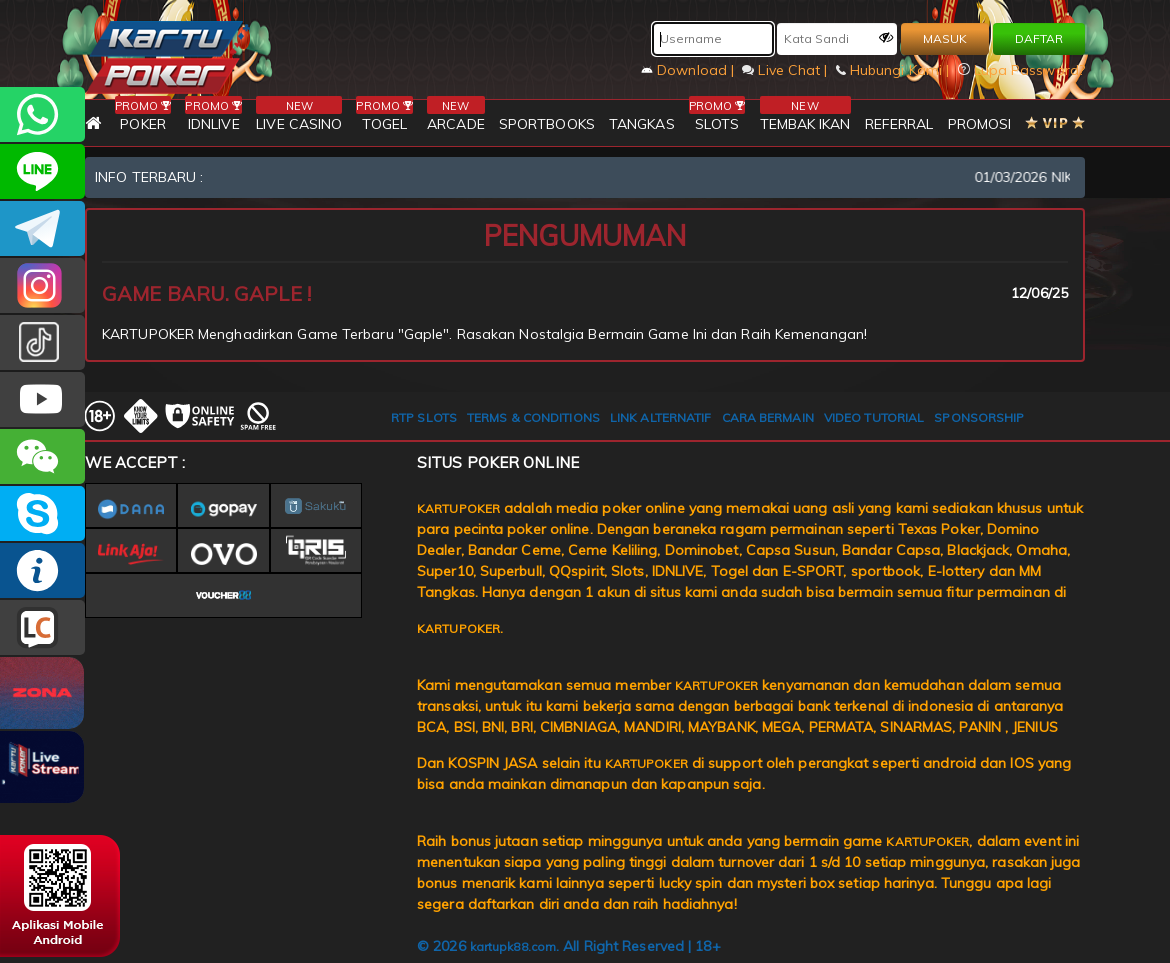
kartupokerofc (42, 342)
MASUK (945, 38)
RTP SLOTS (424, 417)
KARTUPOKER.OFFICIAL (42, 399)
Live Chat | (786, 70)
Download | (689, 70)
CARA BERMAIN (768, 417)
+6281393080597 (42, 114)
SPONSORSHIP (979, 417)
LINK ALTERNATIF (661, 417)
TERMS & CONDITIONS (533, 417)
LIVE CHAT (42, 627)
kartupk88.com (513, 946)
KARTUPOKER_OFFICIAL (42, 285)
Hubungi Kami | (895, 70)
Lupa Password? (1022, 70)
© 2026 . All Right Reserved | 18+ (569, 946)
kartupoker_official (42, 171)
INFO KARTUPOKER (42, 570)
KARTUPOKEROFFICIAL (42, 228)
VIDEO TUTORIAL (874, 417)
